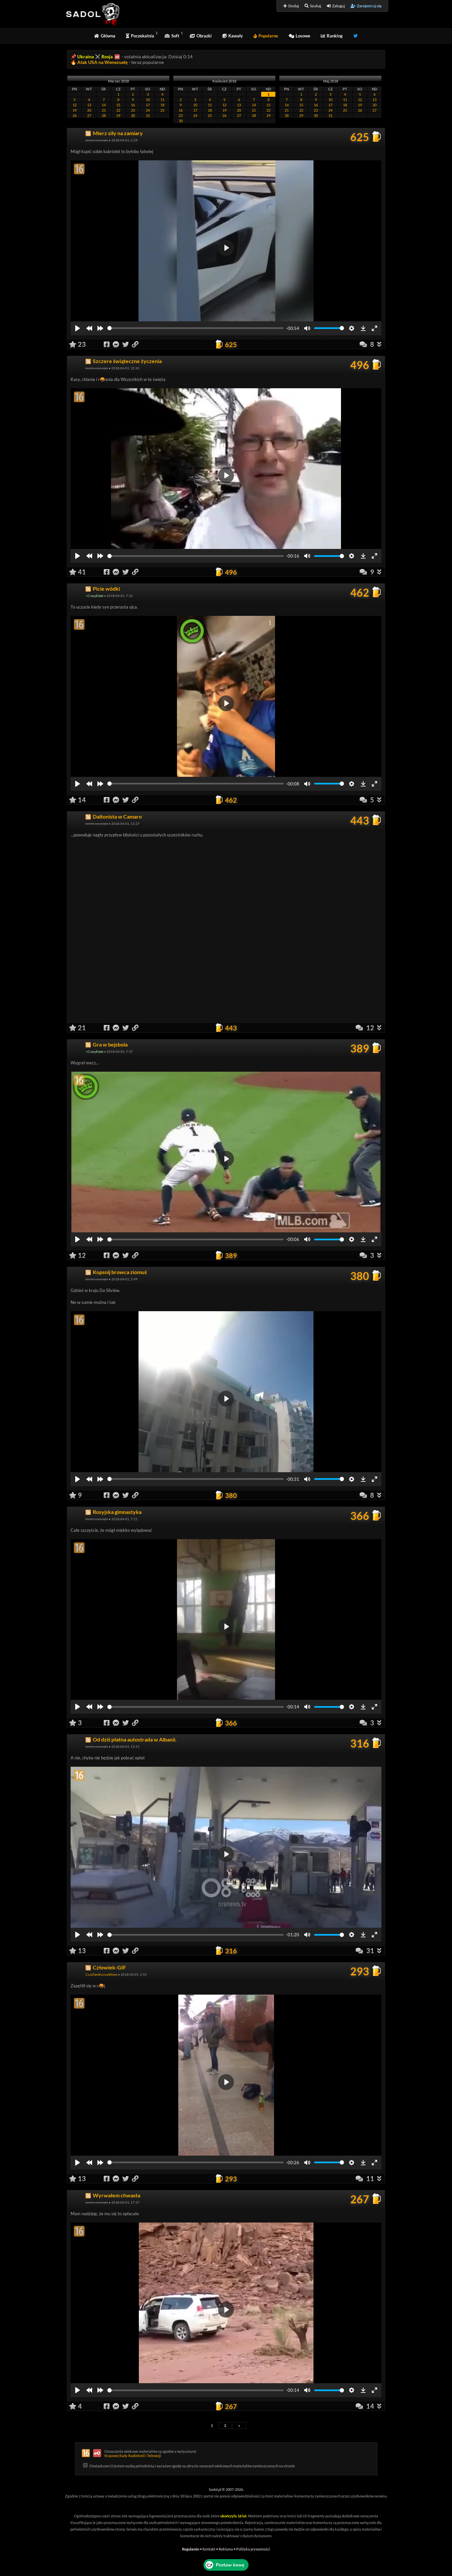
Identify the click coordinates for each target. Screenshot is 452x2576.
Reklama (226, 2549)
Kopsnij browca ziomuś (120, 1272)
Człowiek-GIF (109, 1967)
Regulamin (190, 2549)
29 (118, 115)
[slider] (195, 328)
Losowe (299, 35)
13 (89, 105)
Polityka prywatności (253, 2549)
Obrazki (201, 35)
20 (89, 110)
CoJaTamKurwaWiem (101, 1974)
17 (148, 105)
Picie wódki (106, 588)
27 (89, 115)
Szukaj (313, 5)
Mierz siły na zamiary (118, 133)
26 (75, 115)
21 (104, 110)
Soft (172, 35)
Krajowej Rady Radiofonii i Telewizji (132, 2455)
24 (148, 110)
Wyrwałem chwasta (116, 2195)
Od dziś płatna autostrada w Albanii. (135, 1739)
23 (133, 110)
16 (133, 105)
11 (162, 99)
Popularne (266, 35)
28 (104, 115)
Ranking (332, 35)
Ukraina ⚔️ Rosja (95, 56)
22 (118, 110)
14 (104, 105)
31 (148, 115)
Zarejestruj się (366, 5)
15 (118, 105)
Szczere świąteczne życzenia (127, 361)
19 (75, 110)
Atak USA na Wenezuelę (103, 62)
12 (75, 105)
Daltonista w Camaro (117, 816)
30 (133, 115)
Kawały (232, 35)
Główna (104, 35)
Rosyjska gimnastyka (117, 1512)
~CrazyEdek (94, 596)
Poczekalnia (140, 35)
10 (148, 99)
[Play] (77, 328)
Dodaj (291, 5)
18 (162, 105)
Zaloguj (336, 5)
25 (162, 110)
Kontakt (208, 2549)
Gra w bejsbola (110, 1044)
